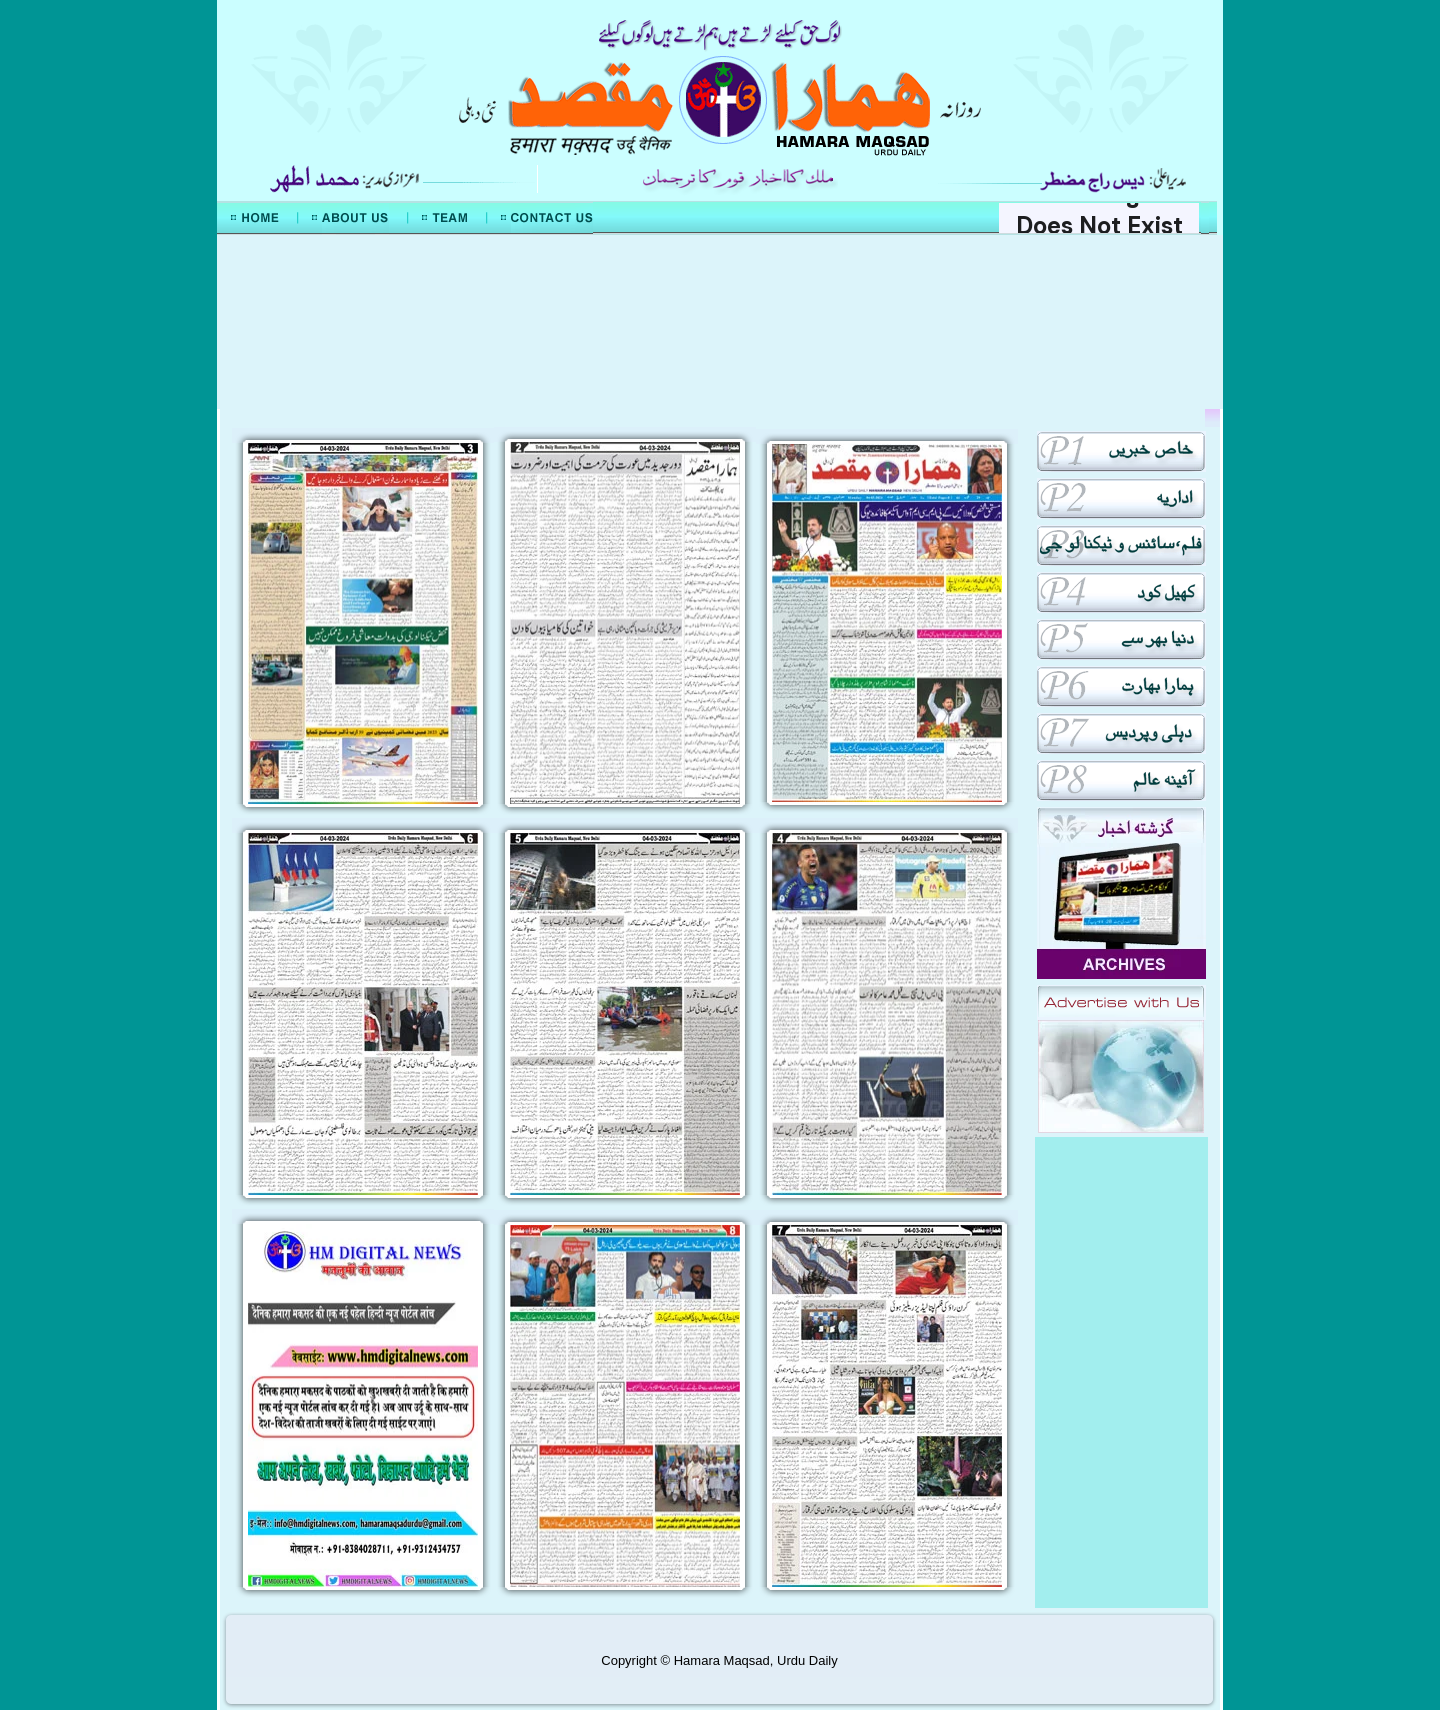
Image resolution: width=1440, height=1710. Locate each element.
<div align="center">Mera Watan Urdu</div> (720, 322)
